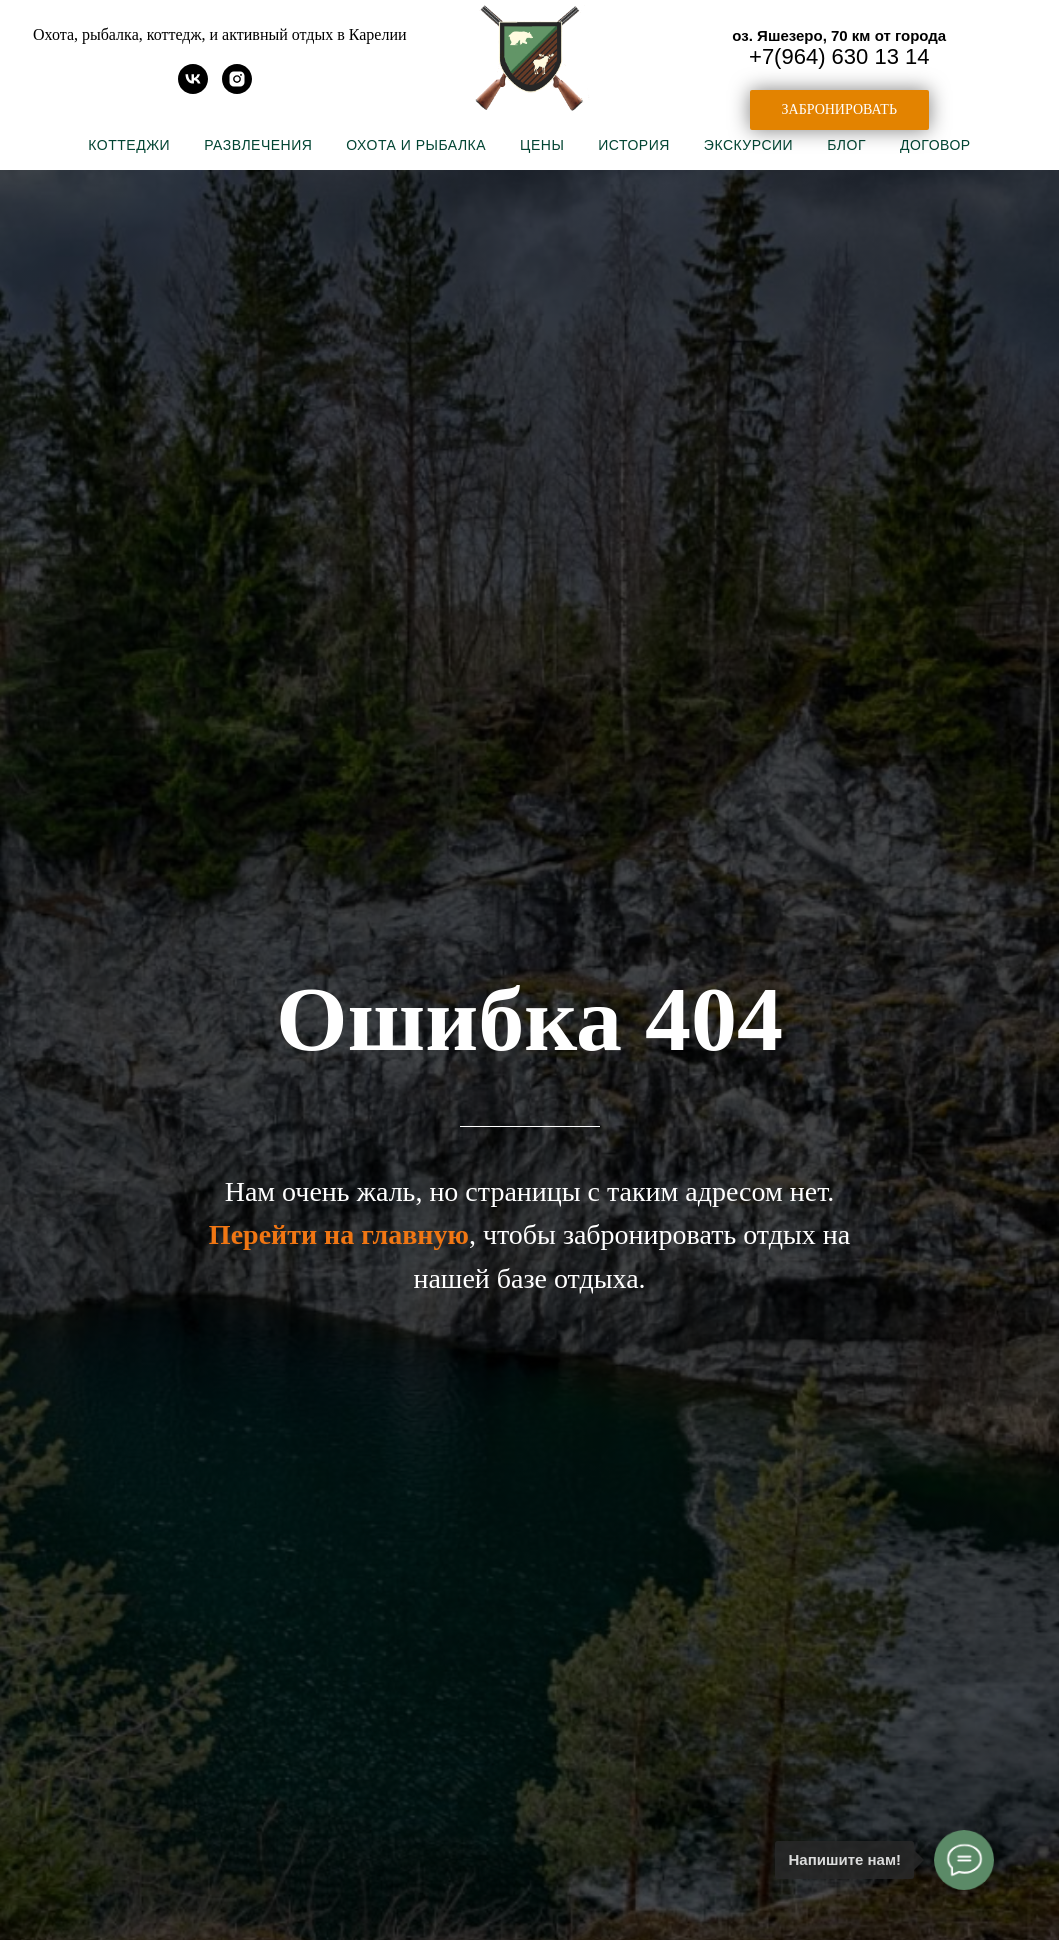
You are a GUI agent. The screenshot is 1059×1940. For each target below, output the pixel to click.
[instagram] (237, 88)
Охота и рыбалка (416, 145)
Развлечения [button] (258, 145)
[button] (839, 110)
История (634, 145)
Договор (935, 145)
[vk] (193, 88)
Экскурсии (748, 145)
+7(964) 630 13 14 (839, 56)
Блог (846, 145)
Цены (542, 145)
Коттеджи (129, 145)
